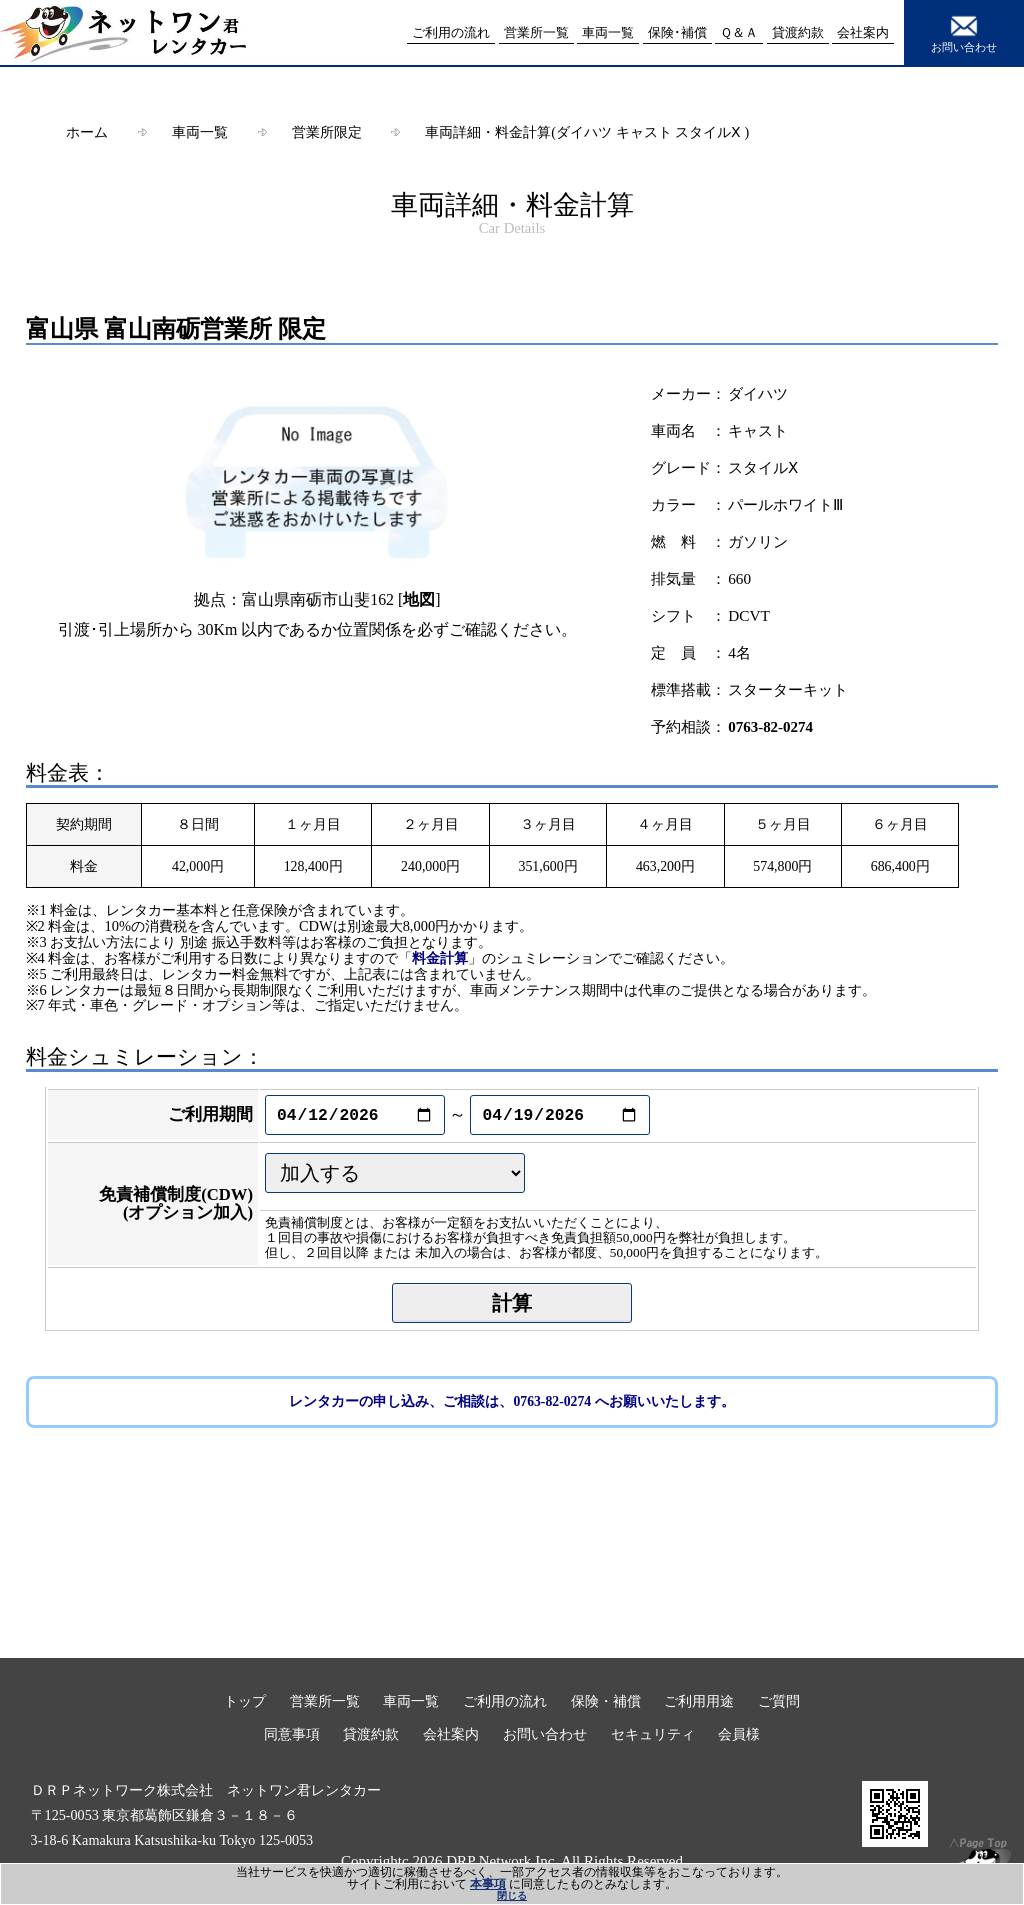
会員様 (739, 1734)
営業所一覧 (325, 1701)
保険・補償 (606, 1701)
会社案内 (451, 1734)
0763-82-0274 (770, 727)
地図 (419, 599)
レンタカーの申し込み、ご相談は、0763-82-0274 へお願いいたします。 (511, 1401)
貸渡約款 (371, 1734)
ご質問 (779, 1701)
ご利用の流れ (505, 1701)
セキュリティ (653, 1734)
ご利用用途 (699, 1701)
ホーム (87, 132)
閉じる (512, 1895)
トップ (245, 1701)
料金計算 (440, 958)
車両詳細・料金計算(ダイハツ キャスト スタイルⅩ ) (587, 132)
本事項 (488, 1884)
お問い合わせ (964, 32)
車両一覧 (200, 132)
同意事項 (292, 1734)
